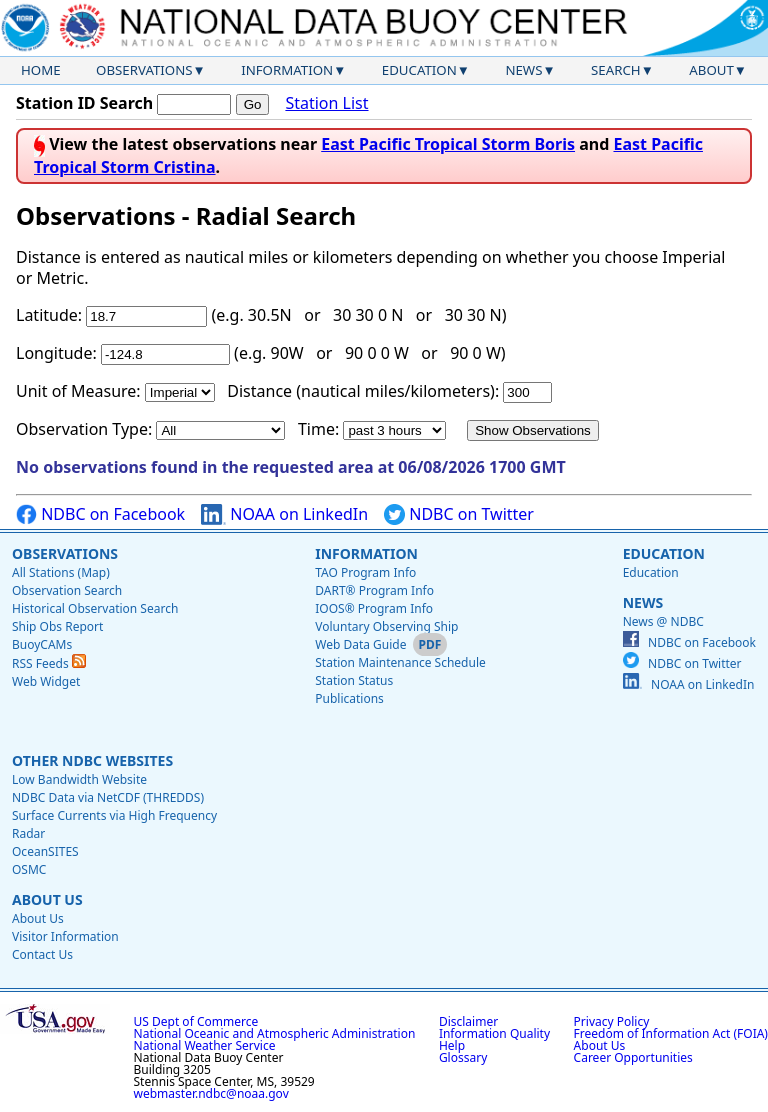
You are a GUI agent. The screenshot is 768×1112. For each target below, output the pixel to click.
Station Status (354, 680)
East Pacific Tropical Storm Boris (448, 144)
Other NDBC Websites (92, 760)
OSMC (29, 869)
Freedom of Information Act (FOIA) (671, 1033)
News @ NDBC (663, 621)
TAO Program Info (365, 572)
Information (287, 70)
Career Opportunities (633, 1057)
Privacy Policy (612, 1021)
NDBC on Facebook (100, 514)
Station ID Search (84, 103)
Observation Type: (84, 429)
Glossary (463, 1057)
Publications (349, 698)
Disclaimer (468, 1021)
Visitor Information (65, 936)
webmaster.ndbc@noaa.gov (211, 1093)
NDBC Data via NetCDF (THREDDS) (108, 797)
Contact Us (42, 954)
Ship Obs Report (57, 626)
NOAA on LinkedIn (284, 514)
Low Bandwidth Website (79, 779)
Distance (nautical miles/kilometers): (363, 391)
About (711, 70)
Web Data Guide (360, 644)
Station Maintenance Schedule (400, 662)
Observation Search (67, 590)
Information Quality (494, 1033)
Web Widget (46, 681)
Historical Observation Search (95, 608)
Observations (144, 70)
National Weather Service (205, 1045)
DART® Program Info (374, 590)
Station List (326, 103)
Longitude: (56, 353)
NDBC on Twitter (459, 514)
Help (452, 1045)
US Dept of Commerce (196, 1021)
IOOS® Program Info (374, 608)
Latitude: (49, 315)
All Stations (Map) (61, 572)
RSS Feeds (49, 663)
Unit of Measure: (78, 391)
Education (419, 70)
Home (41, 70)
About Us (47, 899)
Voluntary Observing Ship (386, 626)
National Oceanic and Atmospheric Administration (275, 1033)
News (523, 70)
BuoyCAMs (42, 644)
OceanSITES (45, 851)
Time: (318, 429)
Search (616, 70)
